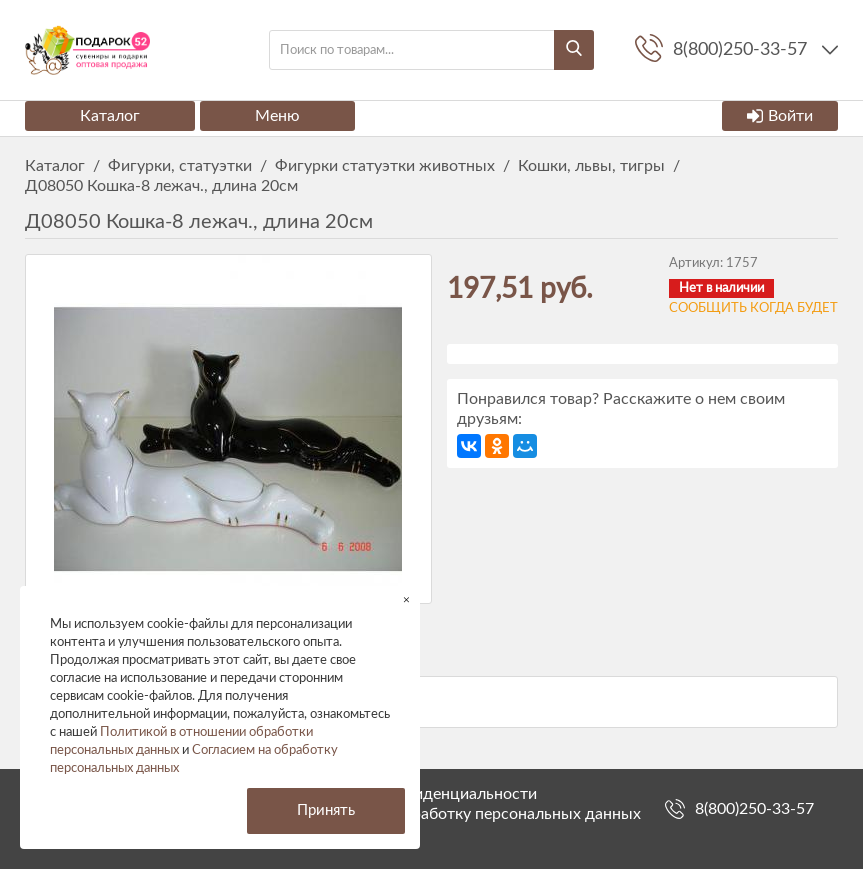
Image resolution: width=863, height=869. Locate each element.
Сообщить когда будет (753, 308)
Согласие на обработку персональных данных (471, 814)
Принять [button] (326, 810)
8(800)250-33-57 (754, 809)
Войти (780, 116)
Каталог (110, 116)
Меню (277, 116)
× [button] (406, 599)
